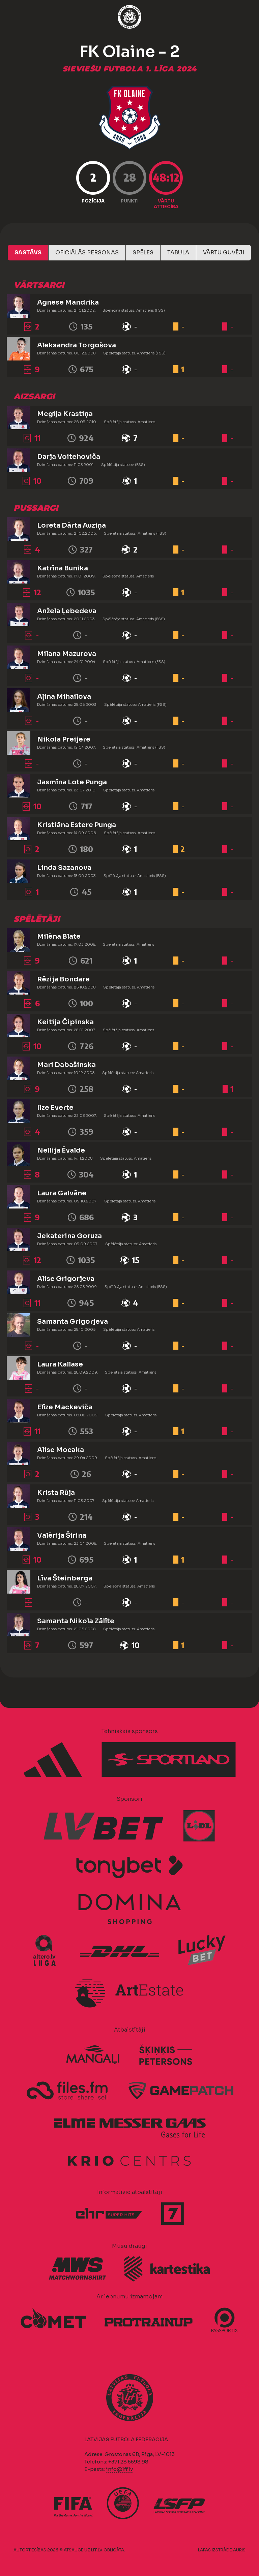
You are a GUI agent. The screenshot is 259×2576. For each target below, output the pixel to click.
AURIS (239, 2549)
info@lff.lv (119, 2469)
